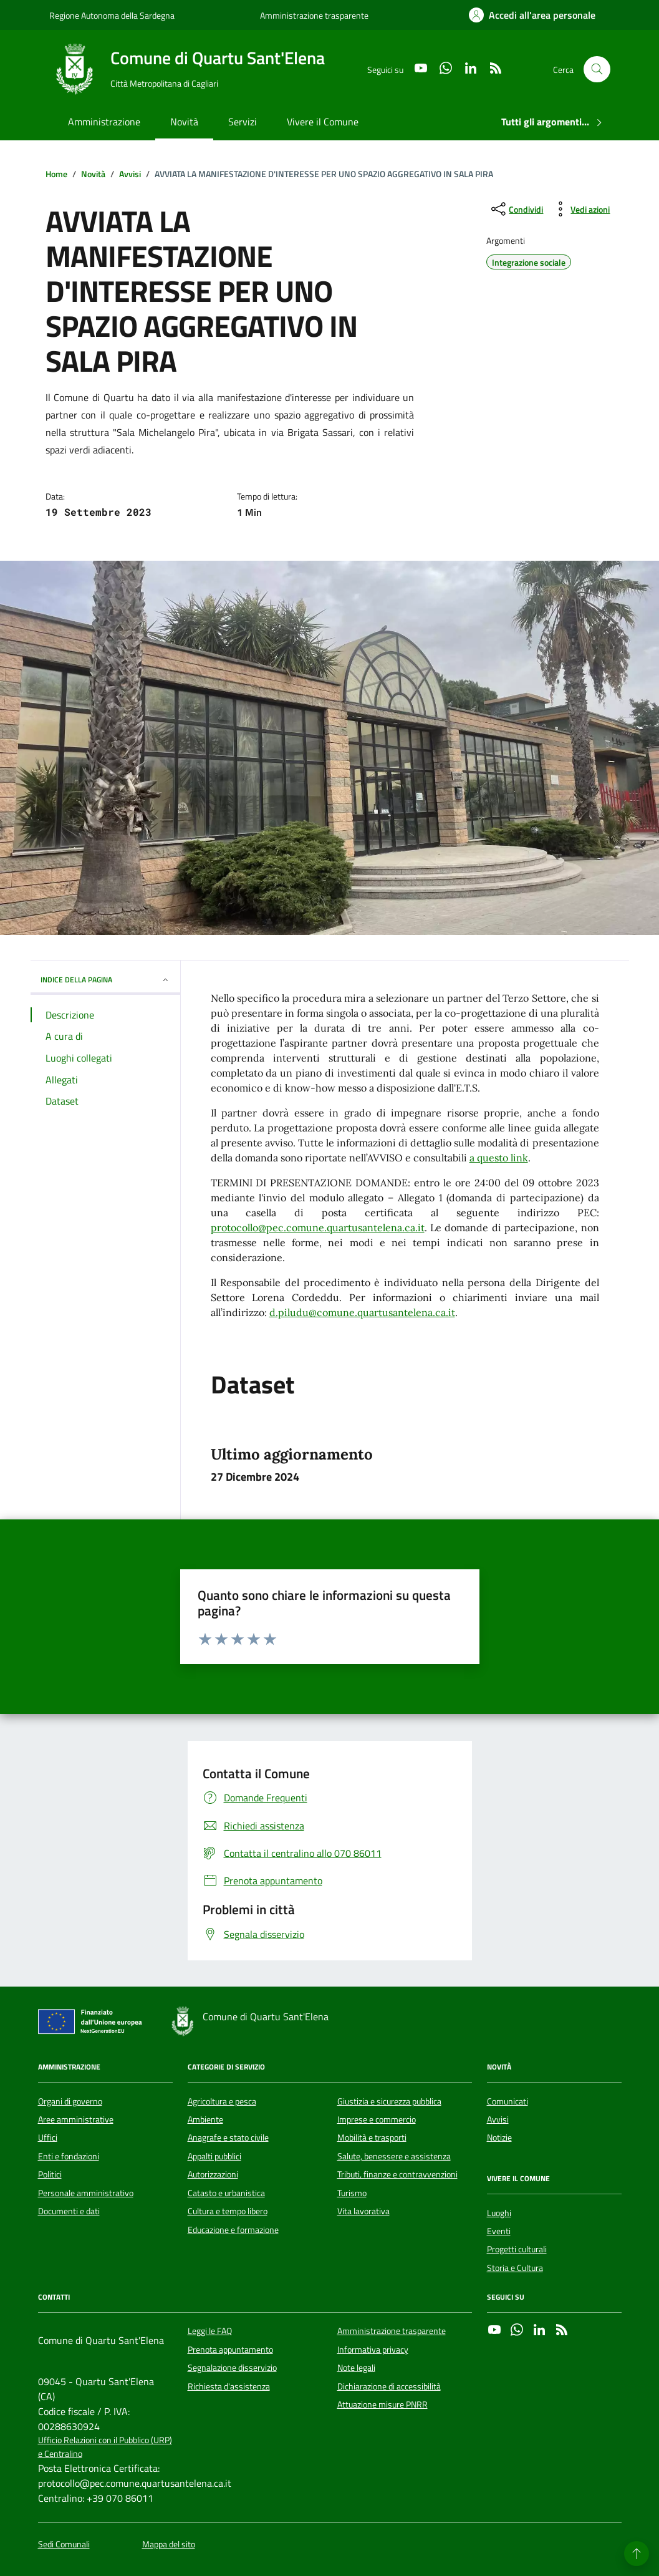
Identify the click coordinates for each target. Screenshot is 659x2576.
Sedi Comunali (64, 2544)
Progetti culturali (517, 2249)
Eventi (499, 2231)
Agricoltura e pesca (222, 2101)
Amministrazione (104, 121)
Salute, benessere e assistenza (394, 2156)
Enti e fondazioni (68, 2156)
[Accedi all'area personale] (532, 15)
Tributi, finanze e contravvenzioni (397, 2174)
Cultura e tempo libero (227, 2211)
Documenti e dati (69, 2211)
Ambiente (205, 2119)
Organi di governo (70, 2101)
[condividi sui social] (516, 209)
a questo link (498, 1157)
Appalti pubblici (214, 2156)
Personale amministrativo (85, 2193)
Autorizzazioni (213, 2174)
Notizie (499, 2137)
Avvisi (498, 2119)
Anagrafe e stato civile (228, 2137)
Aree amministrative (75, 2119)
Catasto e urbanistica (226, 2193)
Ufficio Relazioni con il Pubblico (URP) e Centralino (105, 2447)
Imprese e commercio (376, 2119)
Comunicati (507, 2101)
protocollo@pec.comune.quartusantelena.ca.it (318, 1227)
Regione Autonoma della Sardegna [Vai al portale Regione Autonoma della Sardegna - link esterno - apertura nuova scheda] (112, 15)
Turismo (352, 2193)
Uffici (47, 2137)
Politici (50, 2174)
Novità (184, 121)
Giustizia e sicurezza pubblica (389, 2101)
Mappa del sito (168, 2544)
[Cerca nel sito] (597, 69)
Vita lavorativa (363, 2211)
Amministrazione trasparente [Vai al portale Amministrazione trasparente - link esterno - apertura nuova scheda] (314, 15)
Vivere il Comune (322, 121)
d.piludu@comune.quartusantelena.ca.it (362, 1312)
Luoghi (499, 2213)
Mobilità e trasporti (371, 2137)
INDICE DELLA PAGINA (105, 979)
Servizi (242, 121)
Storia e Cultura (515, 2268)
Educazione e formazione (233, 2230)
